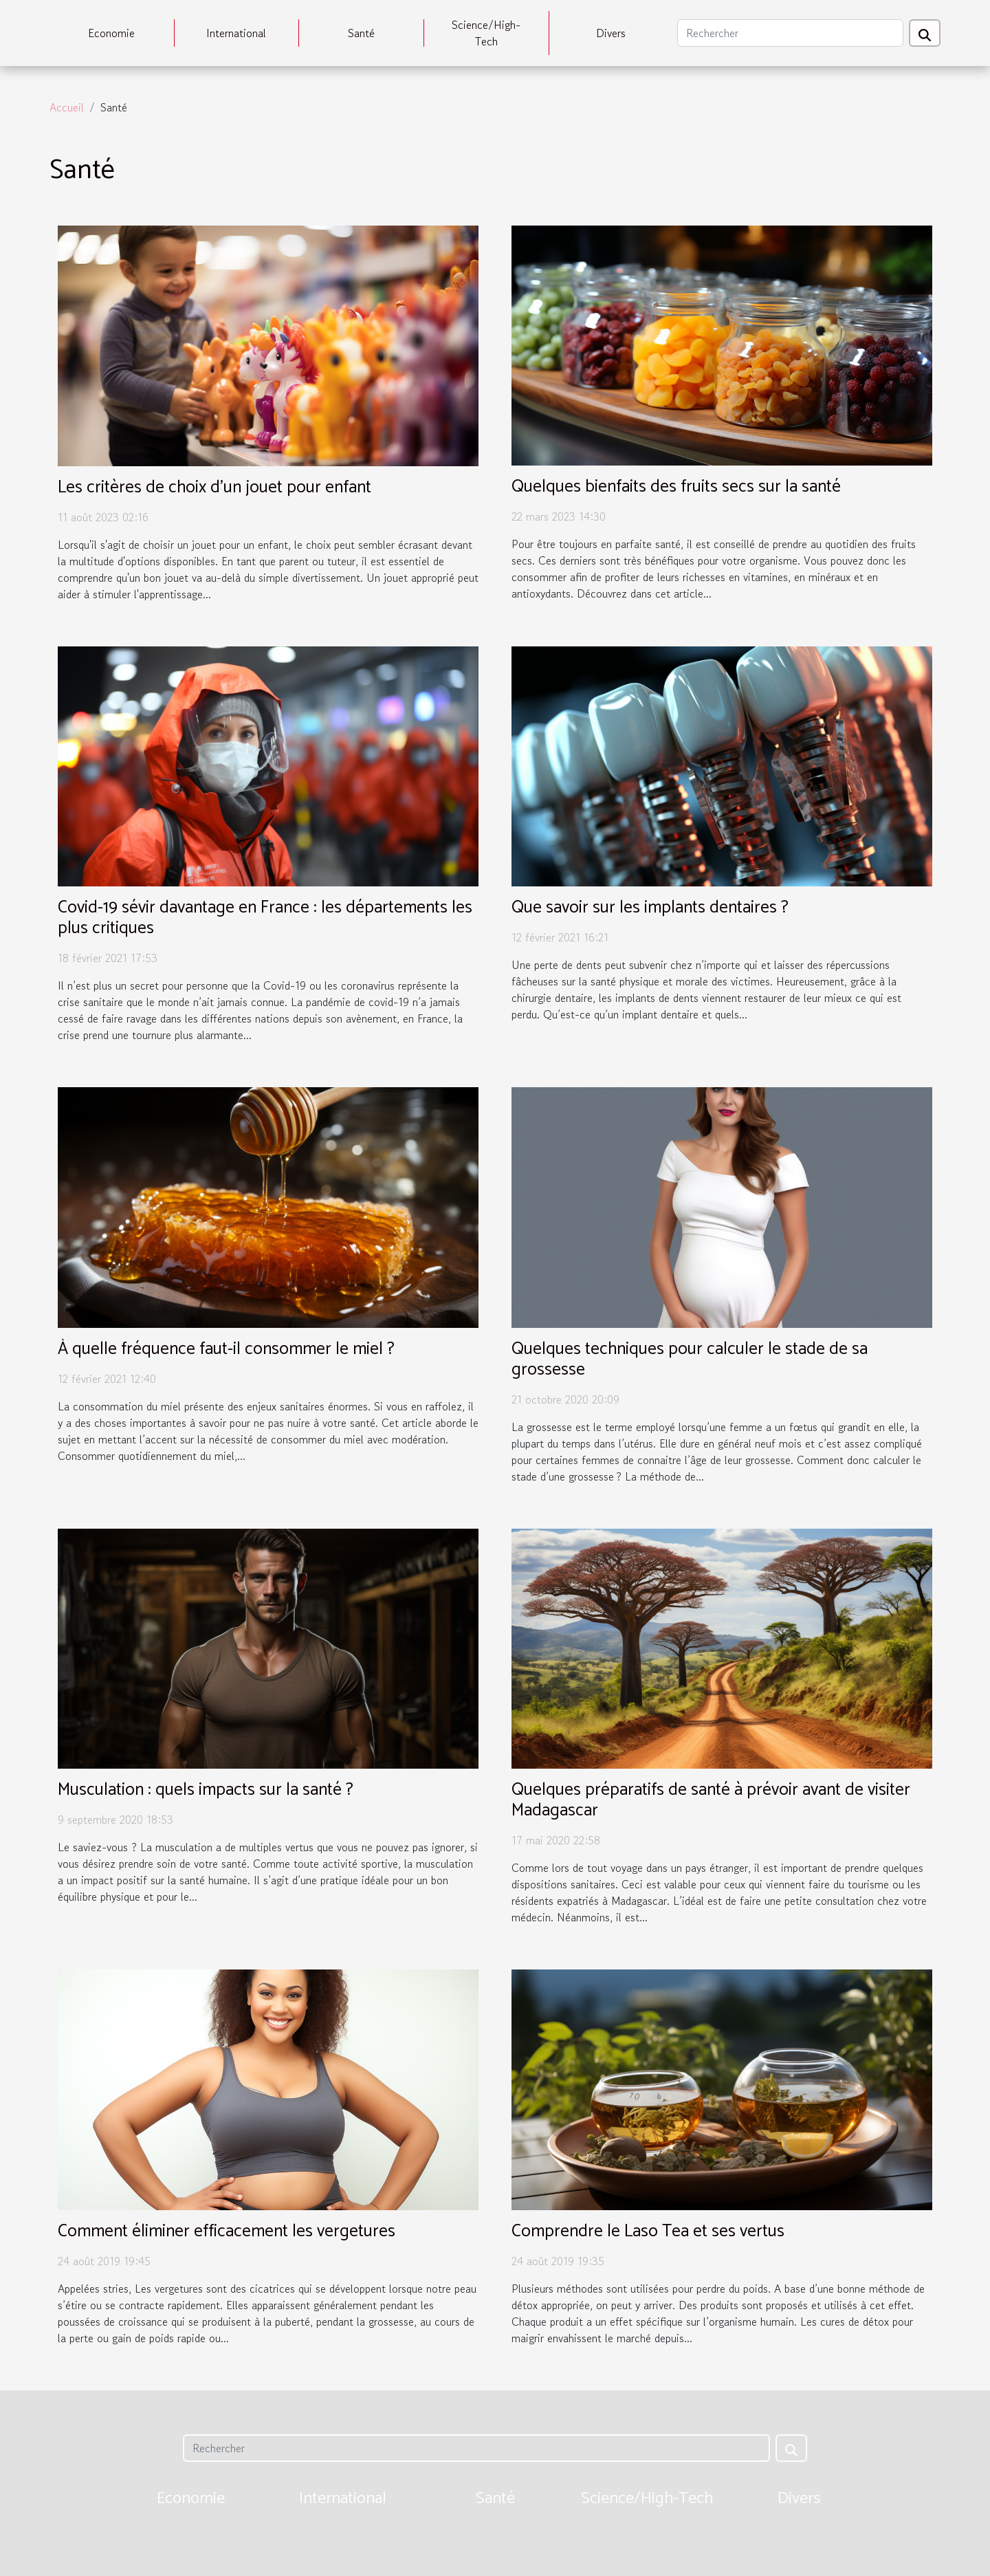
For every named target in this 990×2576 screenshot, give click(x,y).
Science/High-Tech (486, 33)
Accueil (67, 107)
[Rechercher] (790, 33)
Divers (611, 33)
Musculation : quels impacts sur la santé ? (205, 1790)
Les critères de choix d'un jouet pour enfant (214, 487)
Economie (111, 33)
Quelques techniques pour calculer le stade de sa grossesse (690, 1359)
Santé (361, 33)
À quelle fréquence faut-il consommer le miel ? (226, 1349)
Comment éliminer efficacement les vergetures (226, 2231)
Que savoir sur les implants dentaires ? (650, 907)
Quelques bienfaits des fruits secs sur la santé (676, 486)
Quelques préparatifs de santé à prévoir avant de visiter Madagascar (711, 1800)
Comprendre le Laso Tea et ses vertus (648, 2231)
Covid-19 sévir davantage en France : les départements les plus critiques (265, 918)
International (236, 33)
